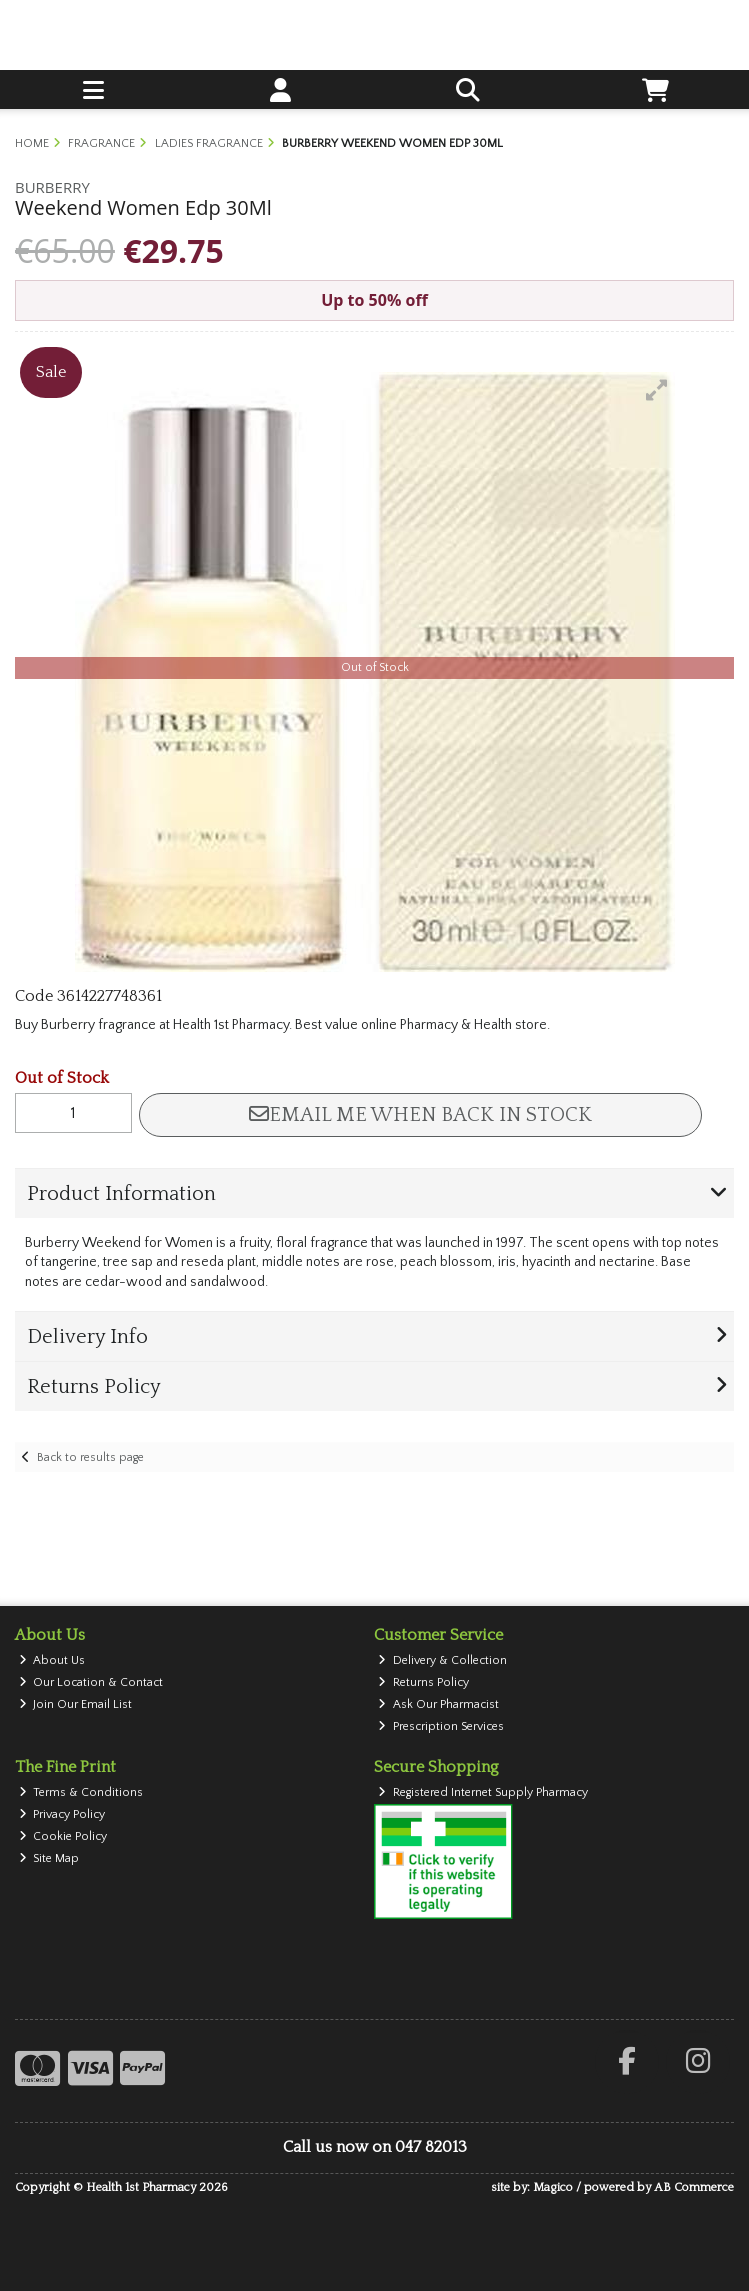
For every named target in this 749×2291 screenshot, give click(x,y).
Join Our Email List (76, 1704)
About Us (52, 1660)
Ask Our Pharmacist (438, 1704)
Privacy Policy (62, 1814)
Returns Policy (423, 1682)
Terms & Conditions (81, 1792)
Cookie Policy (63, 1836)
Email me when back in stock (420, 1115)
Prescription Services (441, 1726)
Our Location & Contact (91, 1682)
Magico (553, 2187)
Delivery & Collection (442, 1660)
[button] (657, 390)
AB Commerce (694, 2187)
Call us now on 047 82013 (375, 2147)
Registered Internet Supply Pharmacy (483, 1792)
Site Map (49, 1858)
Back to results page (90, 1457)
